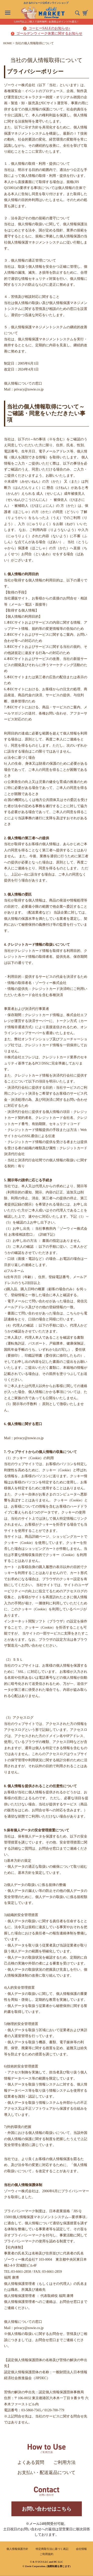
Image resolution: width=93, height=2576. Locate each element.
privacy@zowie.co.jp (28, 389)
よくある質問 (30, 2462)
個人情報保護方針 (17, 2548)
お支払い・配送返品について (46, 2472)
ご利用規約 (46, 2554)
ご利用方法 (64, 2462)
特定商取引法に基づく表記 (52, 2548)
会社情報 (81, 2548)
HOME (7, 43)
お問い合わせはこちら (46, 2509)
